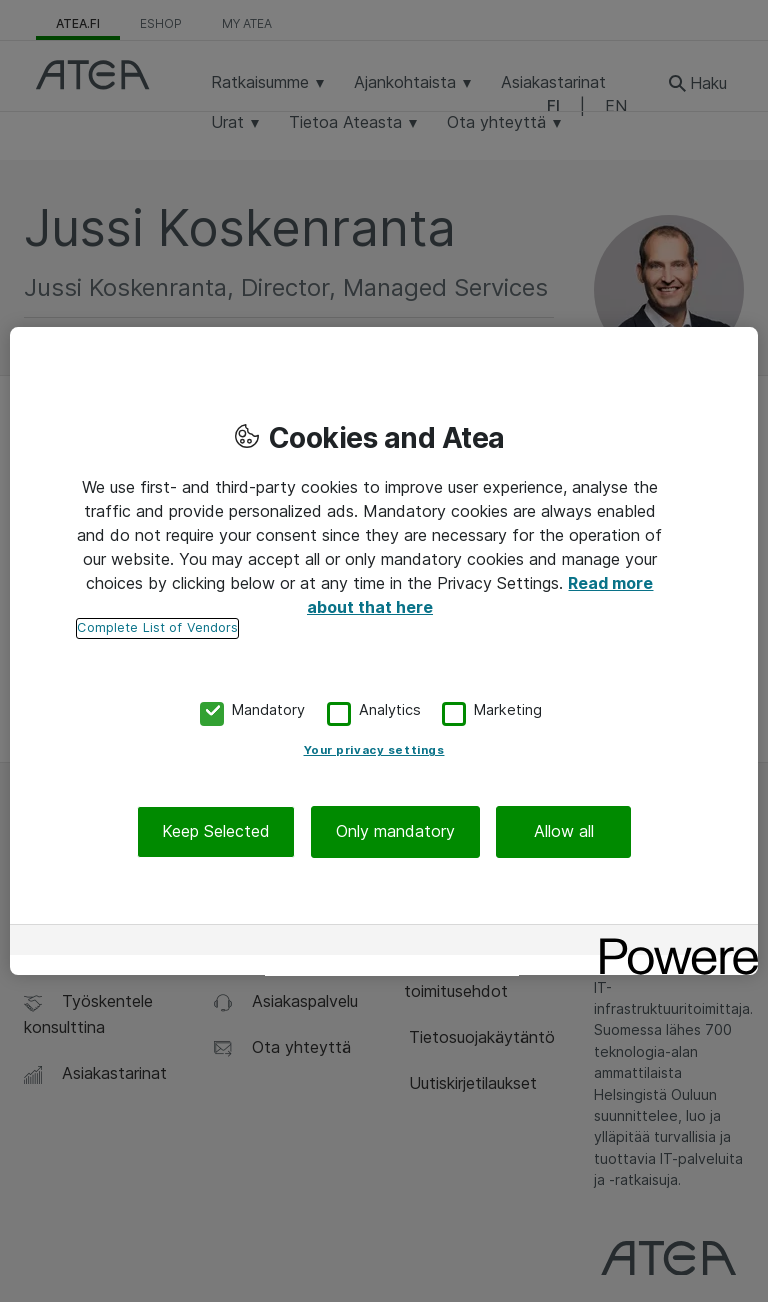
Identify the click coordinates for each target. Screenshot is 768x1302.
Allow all (564, 832)
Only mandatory (395, 832)
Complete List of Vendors (157, 627)
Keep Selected (216, 832)
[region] (384, 651)
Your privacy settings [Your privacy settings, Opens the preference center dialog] (374, 751)
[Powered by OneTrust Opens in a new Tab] (672, 942)
